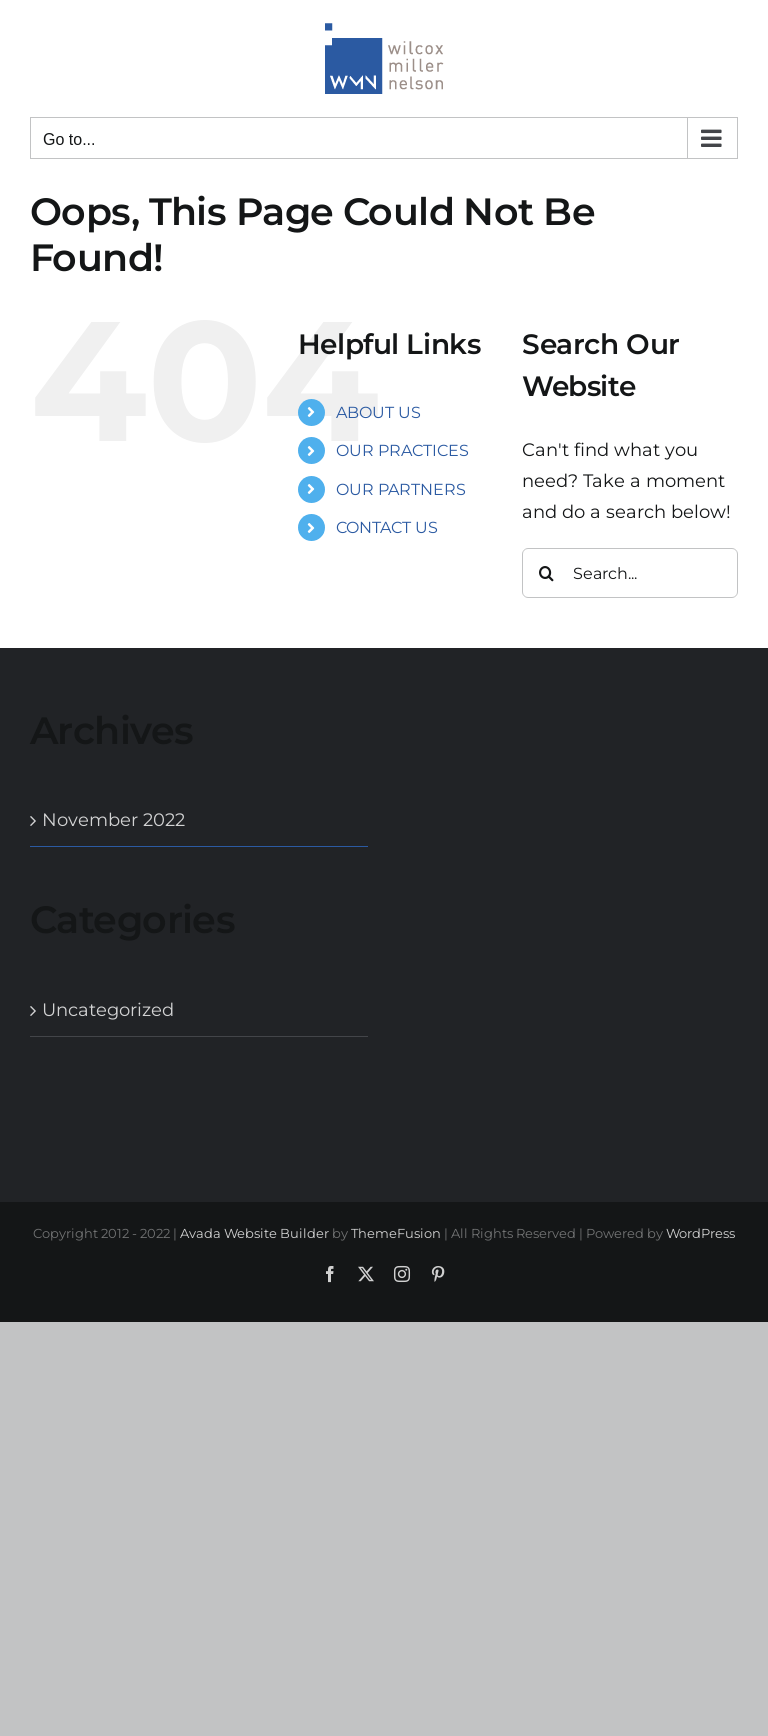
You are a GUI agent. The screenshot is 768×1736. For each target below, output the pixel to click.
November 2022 (113, 820)
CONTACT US (387, 527)
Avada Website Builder (254, 1233)
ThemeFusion (396, 1233)
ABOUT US (378, 412)
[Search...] (630, 573)
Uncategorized (108, 1010)
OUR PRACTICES (402, 450)
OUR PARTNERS (401, 489)
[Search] (547, 573)
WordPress (700, 1233)
